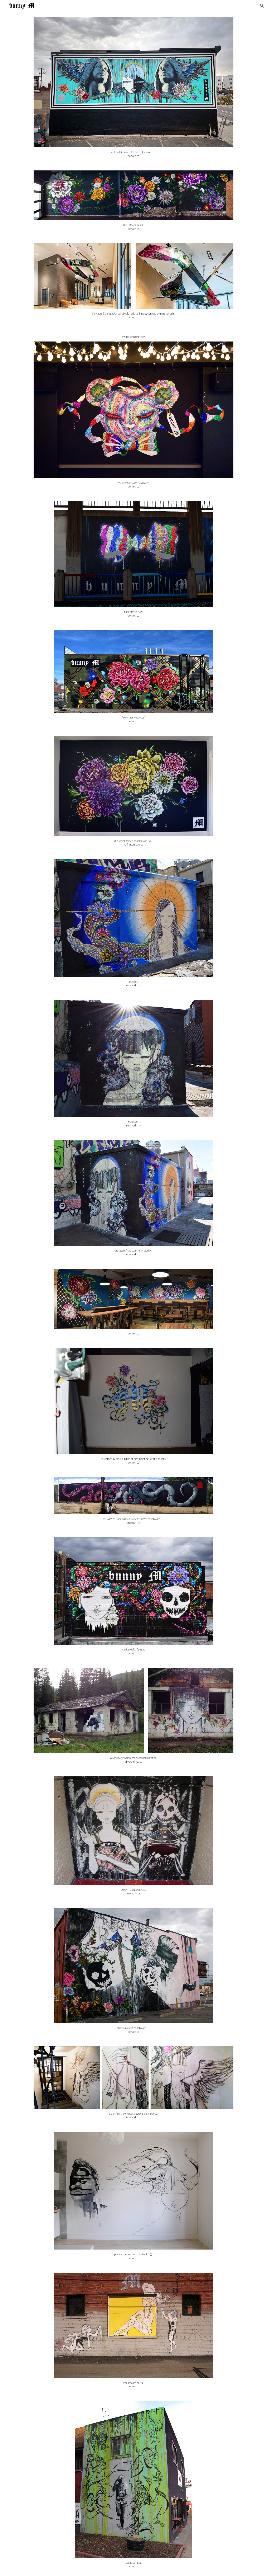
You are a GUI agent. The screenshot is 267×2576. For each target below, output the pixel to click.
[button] (262, 6)
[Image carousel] (133, 410)
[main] (133, 153)
